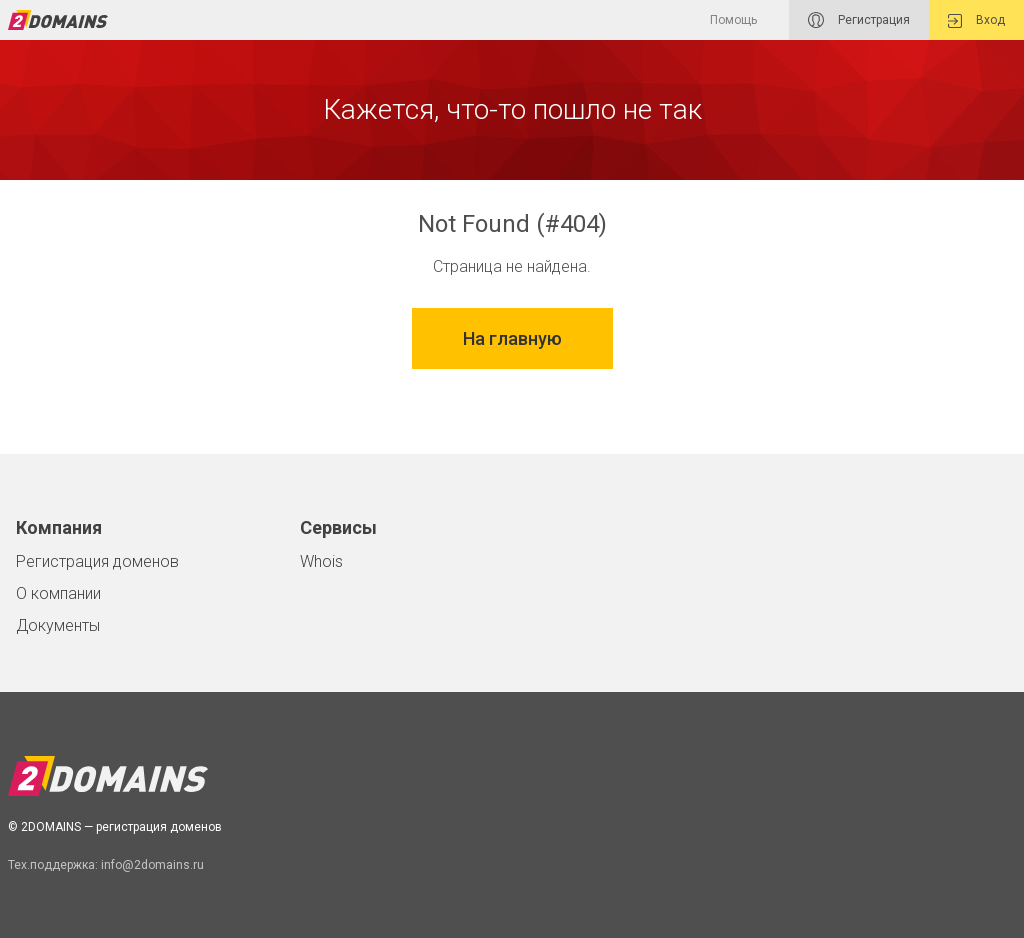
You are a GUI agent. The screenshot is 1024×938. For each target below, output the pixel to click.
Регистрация (859, 20)
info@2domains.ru (152, 865)
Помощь (733, 20)
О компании (58, 593)
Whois (321, 561)
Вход (976, 20)
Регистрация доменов (97, 561)
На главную (512, 338)
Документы (58, 625)
